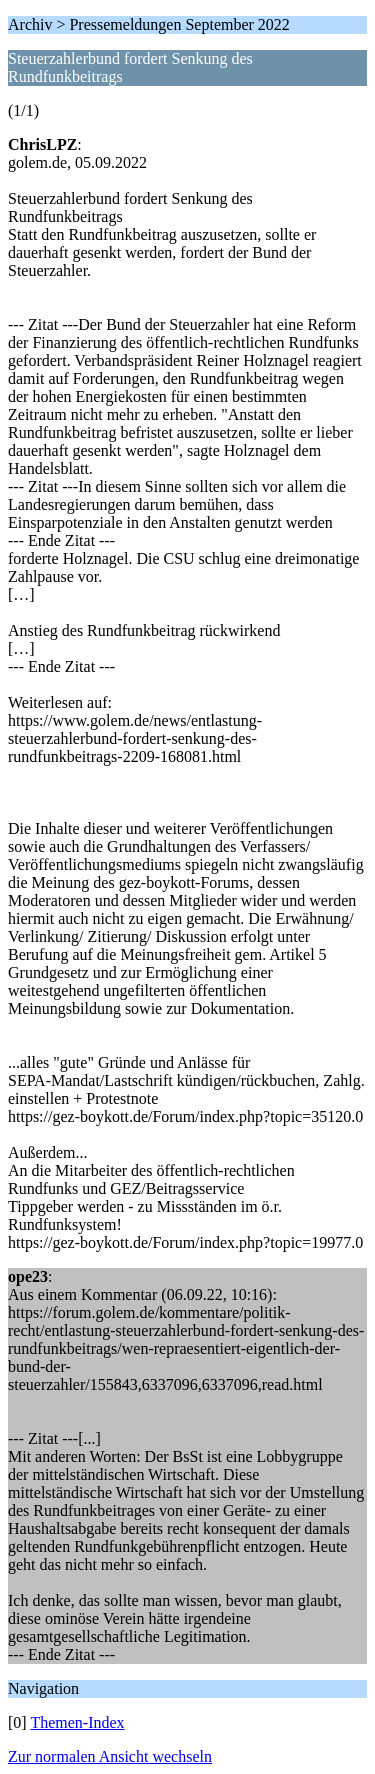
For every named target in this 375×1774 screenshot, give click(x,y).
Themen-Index (77, 1722)
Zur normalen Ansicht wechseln (110, 1756)
